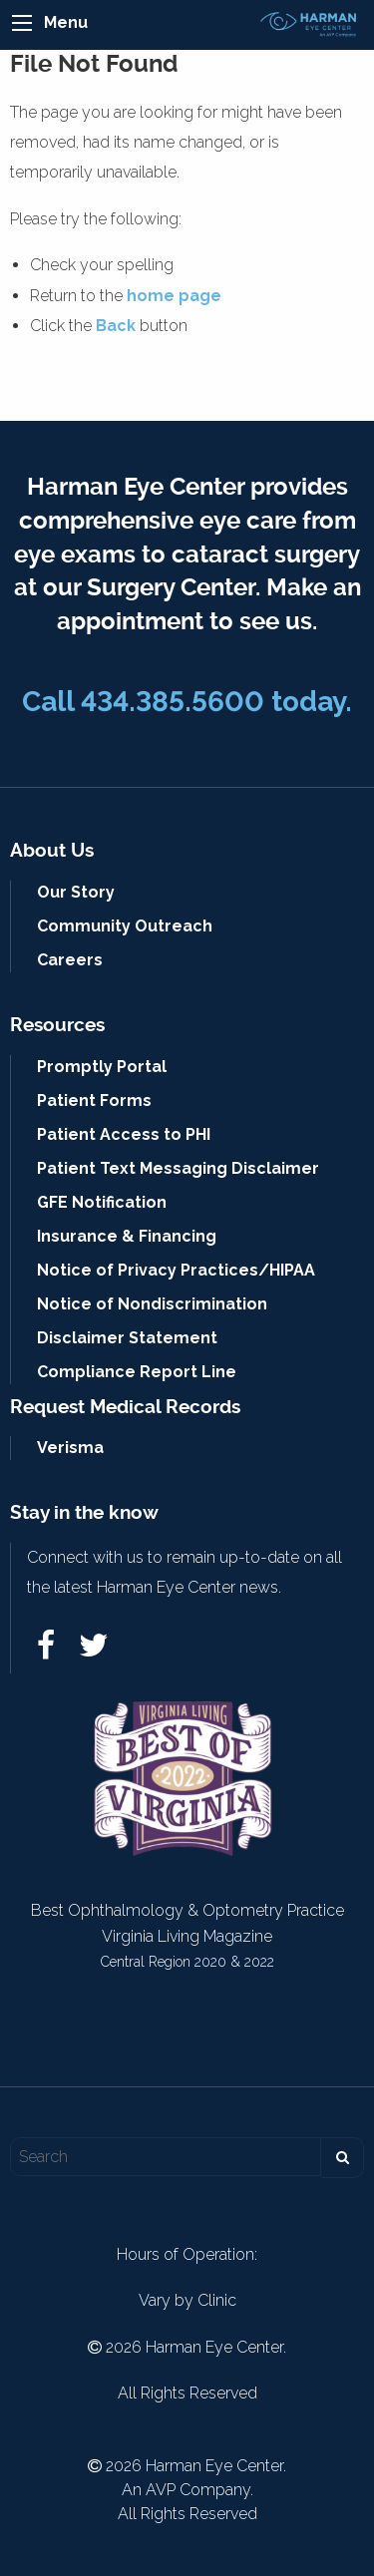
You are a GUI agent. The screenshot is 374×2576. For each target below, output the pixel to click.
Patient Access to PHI (123, 1134)
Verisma (70, 1447)
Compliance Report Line (136, 1371)
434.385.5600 (172, 701)
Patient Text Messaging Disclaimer (178, 1168)
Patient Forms (94, 1100)
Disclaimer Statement (127, 1337)
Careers (70, 959)
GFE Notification (102, 1202)
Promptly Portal (102, 1066)
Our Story (76, 892)
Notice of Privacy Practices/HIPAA (176, 1270)
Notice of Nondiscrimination (152, 1303)
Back (116, 325)
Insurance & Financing (126, 1236)
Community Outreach (124, 926)
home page (174, 295)
